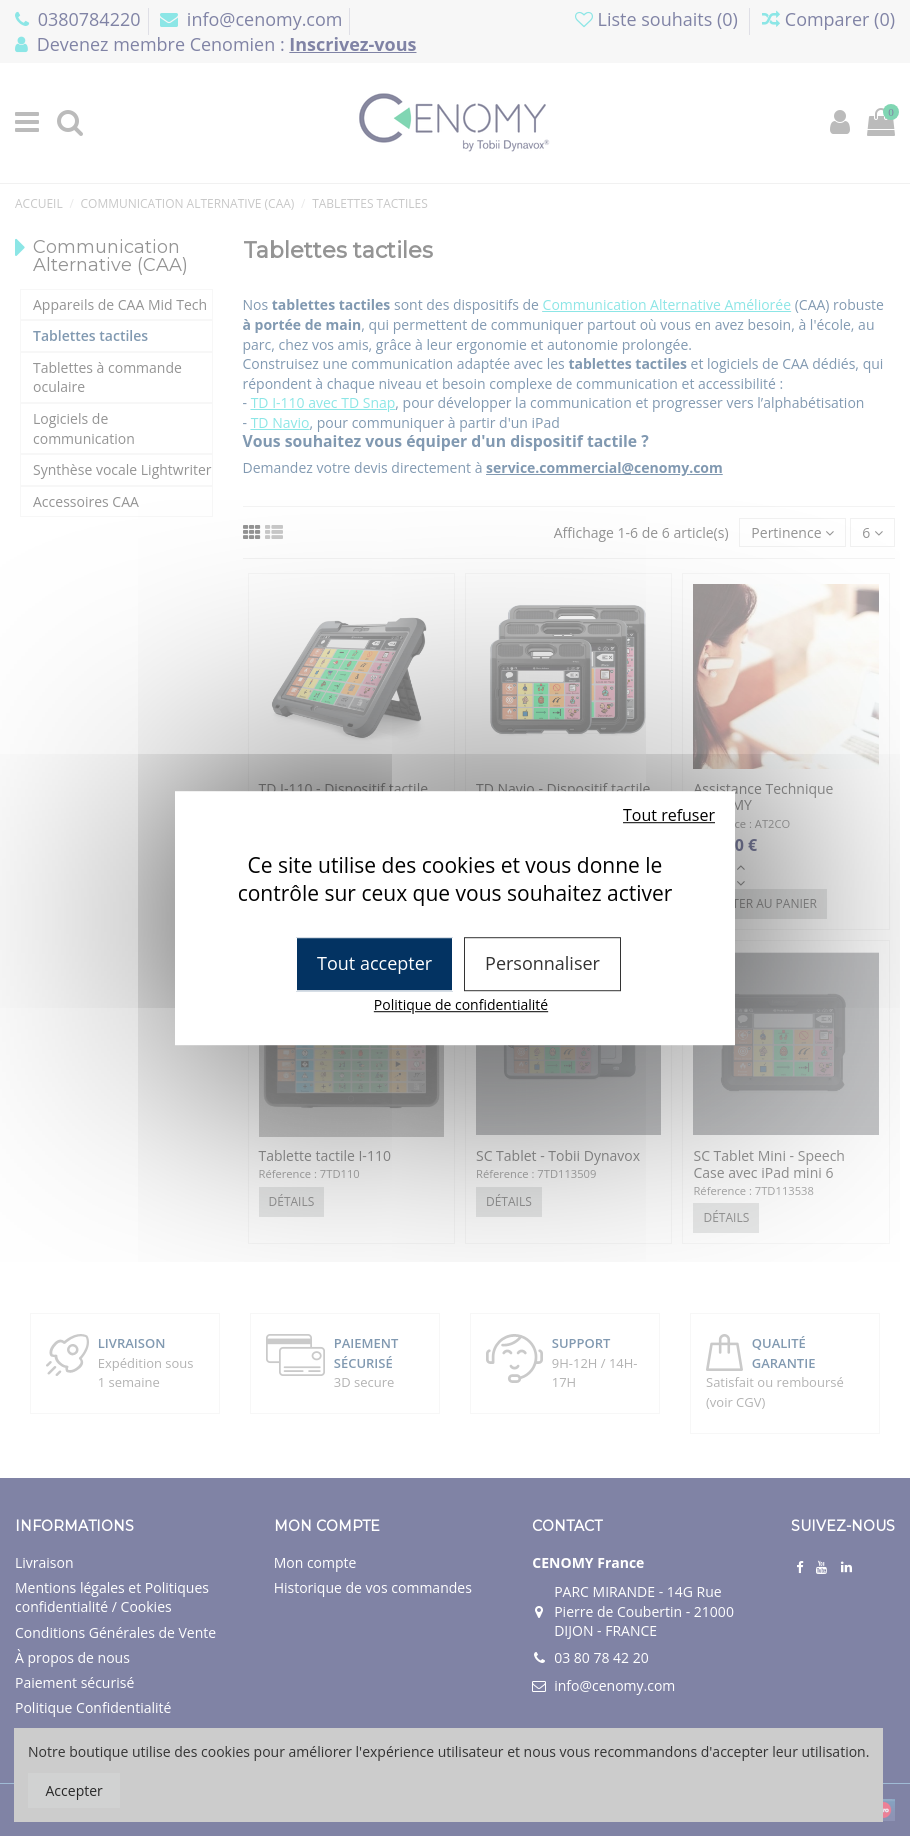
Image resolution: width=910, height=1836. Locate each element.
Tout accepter (374, 963)
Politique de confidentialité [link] (461, 1004)
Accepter (74, 1790)
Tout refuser (669, 815)
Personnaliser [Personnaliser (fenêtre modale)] (542, 963)
